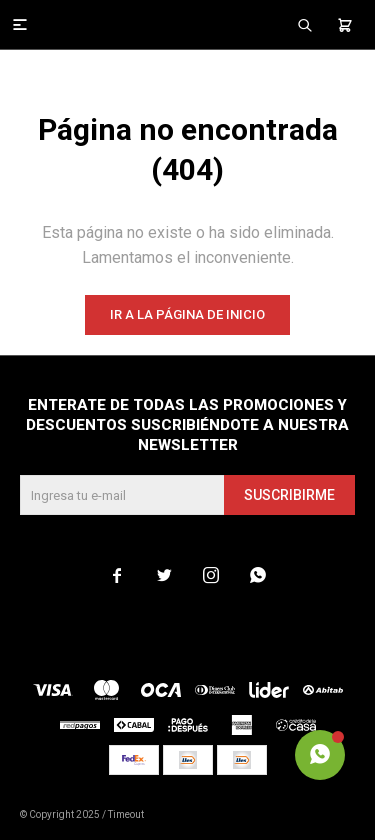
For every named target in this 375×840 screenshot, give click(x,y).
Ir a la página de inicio (187, 314)
